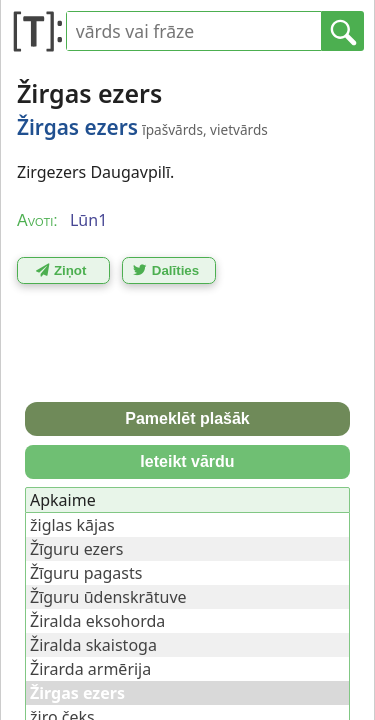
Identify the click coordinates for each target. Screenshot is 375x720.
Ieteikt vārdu (187, 461)
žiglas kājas (72, 525)
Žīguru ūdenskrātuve (108, 597)
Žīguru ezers (76, 549)
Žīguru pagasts (86, 573)
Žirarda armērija (90, 669)
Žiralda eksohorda (97, 621)
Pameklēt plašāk (187, 418)
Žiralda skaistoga (93, 645)
